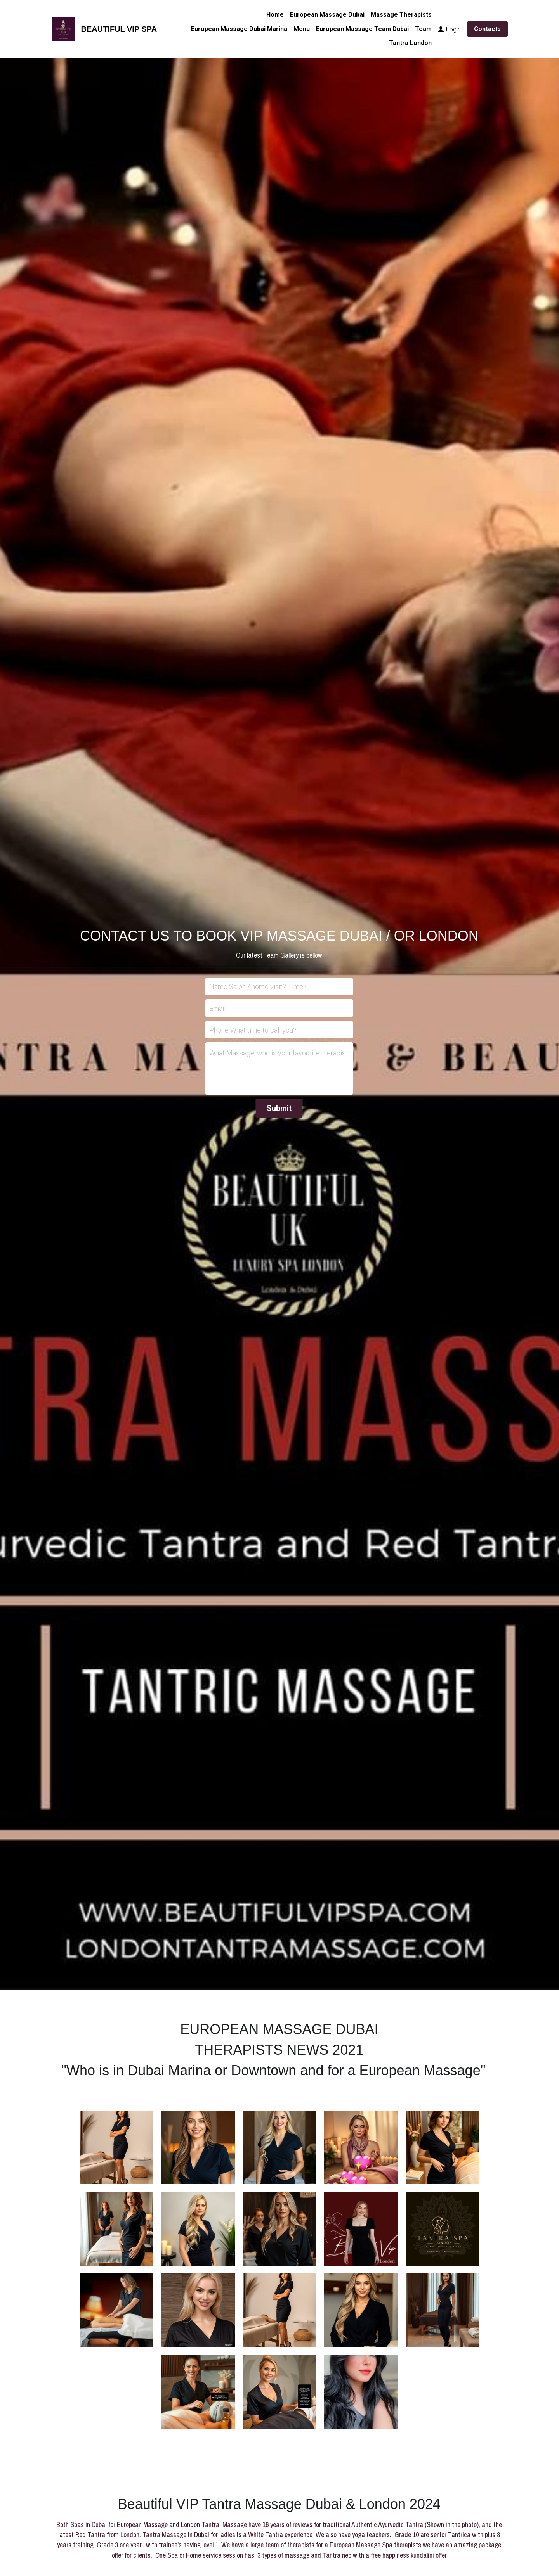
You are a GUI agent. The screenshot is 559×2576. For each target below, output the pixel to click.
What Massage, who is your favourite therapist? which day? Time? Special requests (276, 1053)
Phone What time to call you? (253, 1030)
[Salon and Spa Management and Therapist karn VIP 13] (442, 2310)
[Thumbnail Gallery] (198, 2392)
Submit (279, 1108)
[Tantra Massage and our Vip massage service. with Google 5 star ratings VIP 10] (361, 2229)
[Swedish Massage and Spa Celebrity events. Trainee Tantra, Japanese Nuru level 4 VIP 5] (198, 2229)
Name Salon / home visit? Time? (258, 987)
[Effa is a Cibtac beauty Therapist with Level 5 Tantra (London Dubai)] (279, 2310)
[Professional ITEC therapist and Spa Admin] (198, 2310)
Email (217, 1008)
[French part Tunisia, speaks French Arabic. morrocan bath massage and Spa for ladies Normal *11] (442, 2229)
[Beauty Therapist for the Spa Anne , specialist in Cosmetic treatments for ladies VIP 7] (116, 2229)
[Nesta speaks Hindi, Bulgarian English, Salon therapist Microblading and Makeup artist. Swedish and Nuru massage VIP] (279, 2229)
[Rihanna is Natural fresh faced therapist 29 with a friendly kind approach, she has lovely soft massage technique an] (116, 2147)
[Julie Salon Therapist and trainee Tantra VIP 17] (361, 2310)
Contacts (487, 29)
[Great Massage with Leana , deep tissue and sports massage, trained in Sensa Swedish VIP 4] (279, 2147)
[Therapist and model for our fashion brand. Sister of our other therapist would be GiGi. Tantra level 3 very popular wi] (198, 2147)
